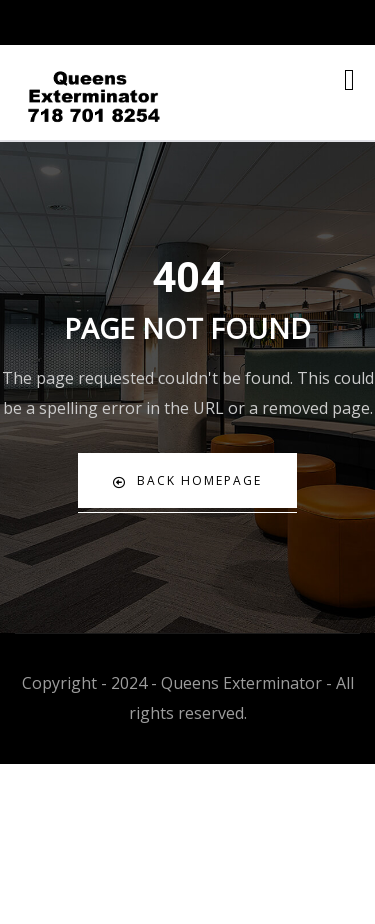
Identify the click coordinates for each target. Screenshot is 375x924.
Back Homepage (187, 480)
